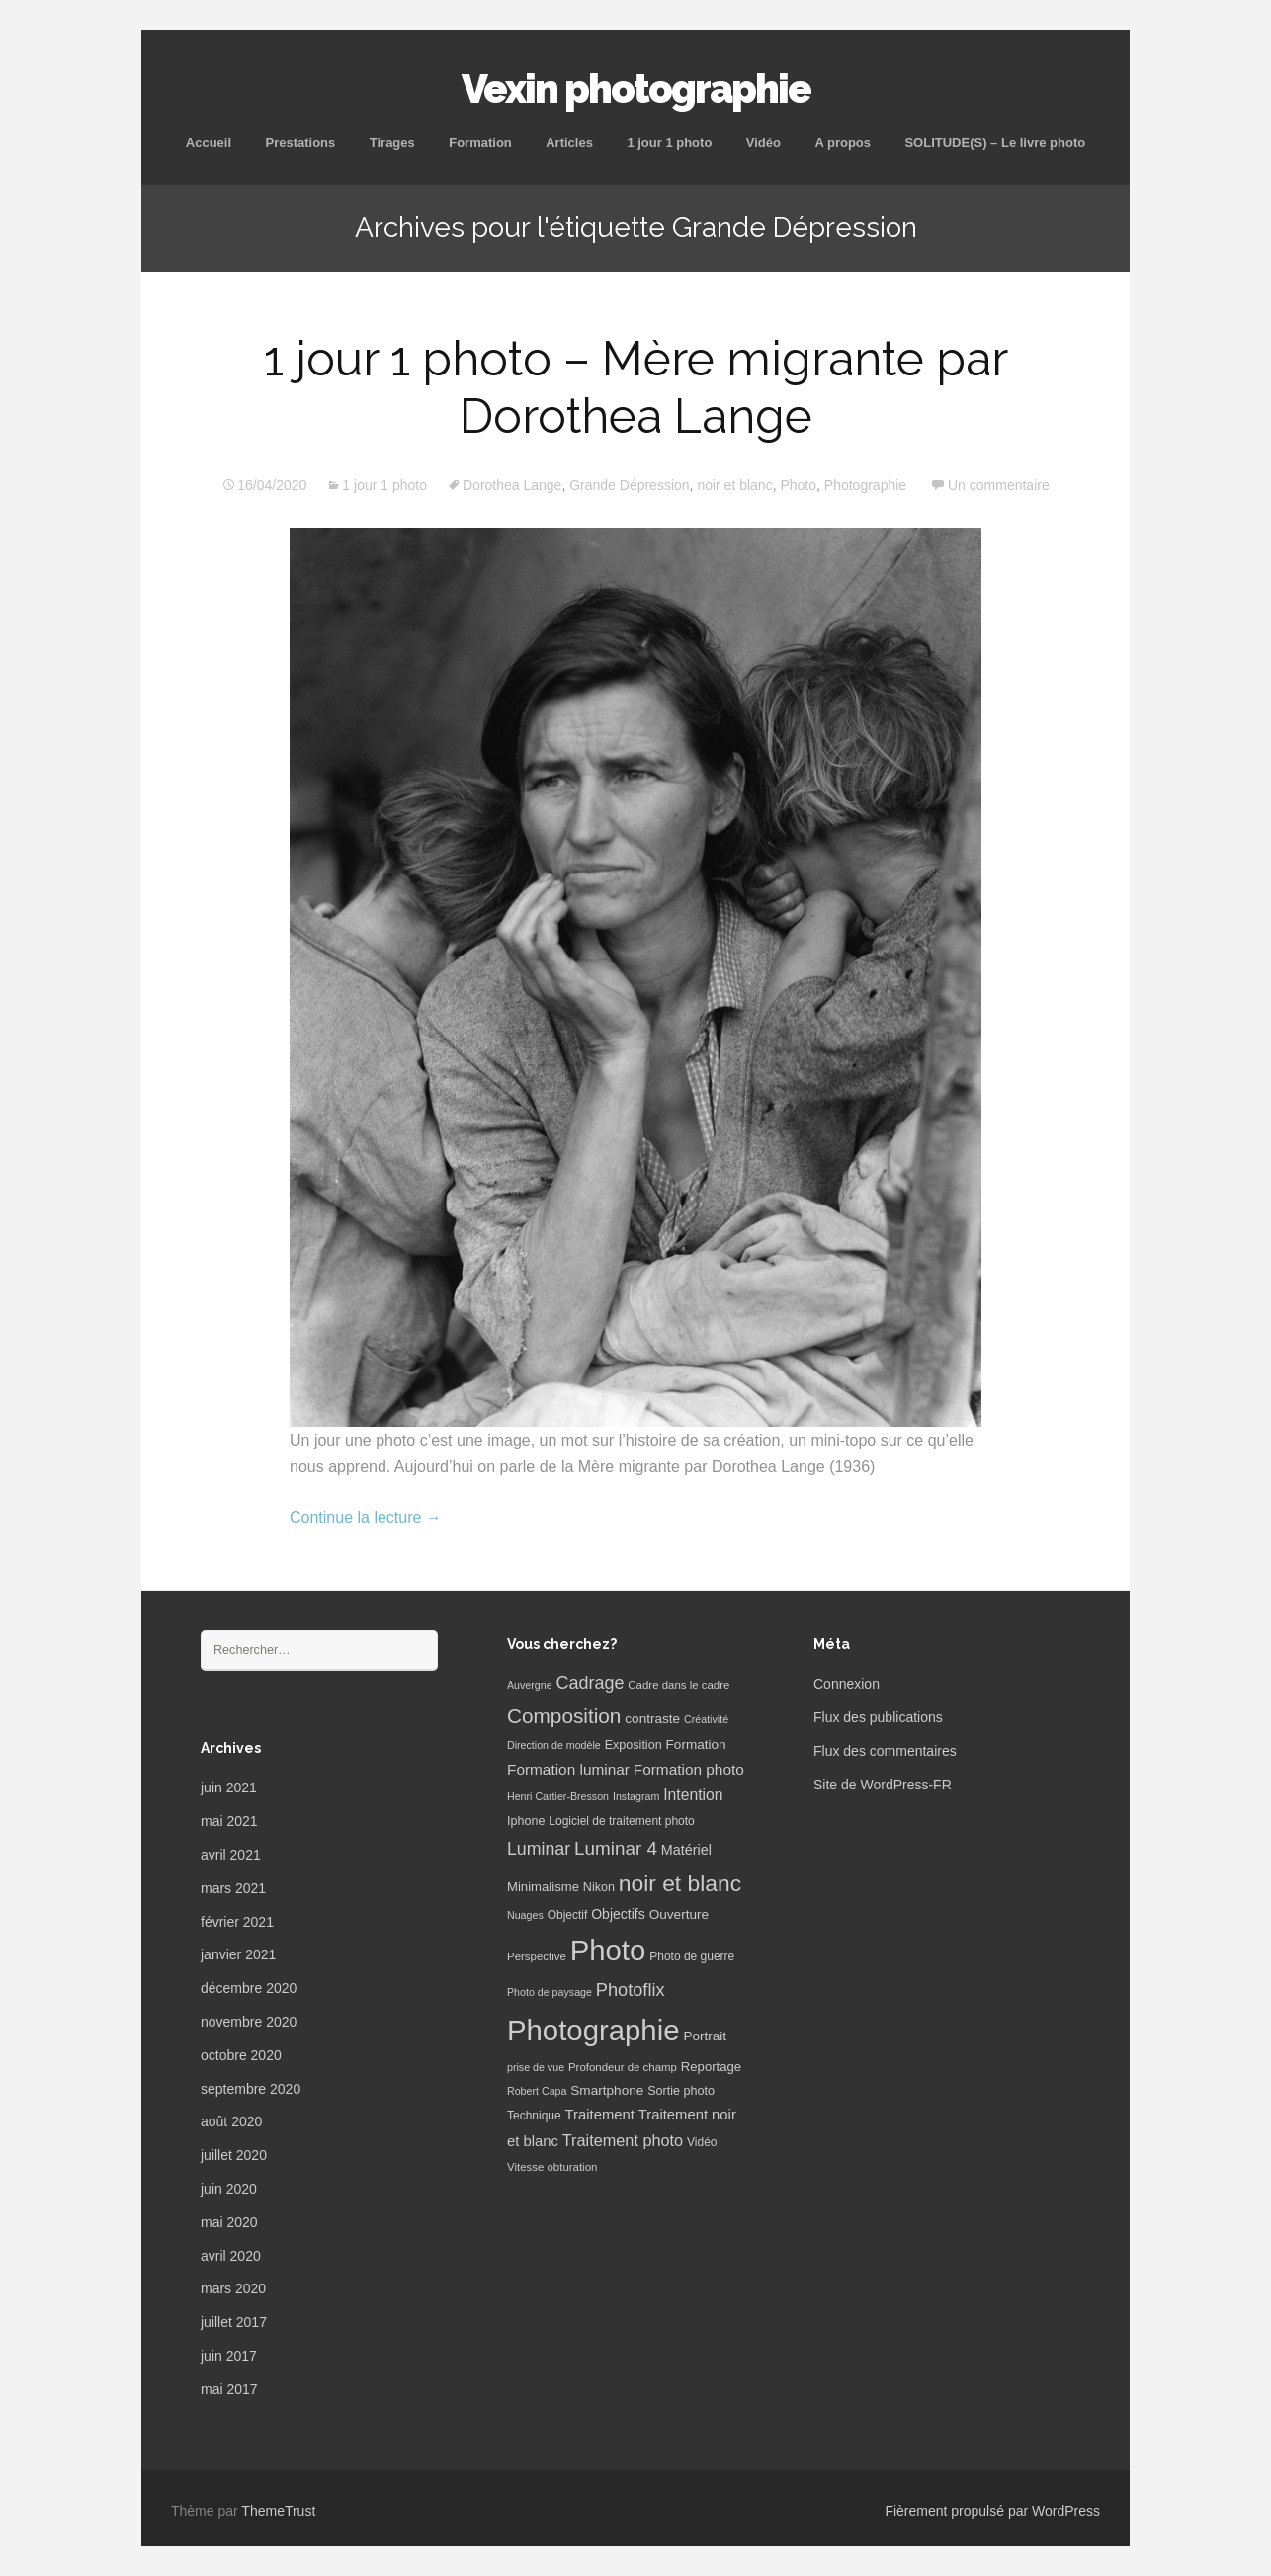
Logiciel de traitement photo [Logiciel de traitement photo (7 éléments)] (621, 1821)
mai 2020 (229, 2222)
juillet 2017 (234, 2322)
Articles (569, 142)
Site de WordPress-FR (882, 1784)
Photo (798, 485)
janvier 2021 (238, 1954)
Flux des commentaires (885, 1751)
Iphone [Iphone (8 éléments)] (526, 1821)
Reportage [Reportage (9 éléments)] (711, 2066)
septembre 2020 (250, 2089)
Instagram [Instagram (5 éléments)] (636, 1796)
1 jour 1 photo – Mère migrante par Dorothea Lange (636, 387)
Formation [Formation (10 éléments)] (696, 1744)
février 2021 (237, 1922)
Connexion (846, 1684)
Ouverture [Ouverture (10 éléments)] (679, 1914)
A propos (842, 142)
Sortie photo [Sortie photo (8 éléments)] (681, 2091)
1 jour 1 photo (669, 142)
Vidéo (763, 142)
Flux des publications (878, 1717)
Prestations (300, 142)
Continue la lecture (366, 1517)
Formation (480, 142)
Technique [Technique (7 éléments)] (534, 2115)
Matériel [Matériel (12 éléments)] (686, 1850)
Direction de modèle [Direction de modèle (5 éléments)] (554, 1745)
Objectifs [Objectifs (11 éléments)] (618, 1914)
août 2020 (231, 2121)
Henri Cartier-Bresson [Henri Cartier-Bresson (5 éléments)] (558, 1796)
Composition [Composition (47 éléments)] (564, 1715)
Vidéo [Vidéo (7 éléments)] (702, 2142)
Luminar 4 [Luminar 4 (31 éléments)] (615, 1848)
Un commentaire (999, 485)
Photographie (865, 485)
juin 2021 (229, 1787)
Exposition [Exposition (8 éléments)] (633, 1745)
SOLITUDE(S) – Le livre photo (994, 142)
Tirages (392, 142)
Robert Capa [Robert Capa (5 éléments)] (536, 2091)
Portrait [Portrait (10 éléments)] (704, 2036)
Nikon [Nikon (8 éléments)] (599, 1887)
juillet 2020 (234, 2155)
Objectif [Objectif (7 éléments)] (568, 1915)
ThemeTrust (278, 2511)
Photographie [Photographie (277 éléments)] (593, 2030)
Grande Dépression (629, 485)
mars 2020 (233, 2288)
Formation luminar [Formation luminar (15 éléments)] (568, 1769)
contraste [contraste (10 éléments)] (652, 1718)
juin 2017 (229, 2356)
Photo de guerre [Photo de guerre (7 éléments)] (691, 1956)
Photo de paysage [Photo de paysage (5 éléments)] (549, 1992)
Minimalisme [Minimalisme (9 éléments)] (543, 1886)
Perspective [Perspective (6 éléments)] (536, 1956)
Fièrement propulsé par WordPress (992, 2511)
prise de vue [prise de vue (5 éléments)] (535, 2067)
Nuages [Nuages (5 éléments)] (525, 1915)
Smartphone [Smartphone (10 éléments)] (606, 2090)
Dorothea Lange (512, 485)
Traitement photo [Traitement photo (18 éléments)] (622, 2140)
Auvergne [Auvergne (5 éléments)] (529, 1685)
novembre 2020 (249, 2022)
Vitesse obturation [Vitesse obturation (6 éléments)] (552, 2167)
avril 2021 (231, 1855)
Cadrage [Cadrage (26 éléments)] (590, 1683)
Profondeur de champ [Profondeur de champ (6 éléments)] (622, 2067)
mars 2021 (233, 1888)
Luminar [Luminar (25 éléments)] (538, 1849)
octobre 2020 (241, 2055)
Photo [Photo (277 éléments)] (608, 1950)
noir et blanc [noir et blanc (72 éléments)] (680, 1883)
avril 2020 (231, 2256)
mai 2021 (229, 1821)
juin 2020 (229, 2189)
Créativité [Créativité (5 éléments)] (706, 1719)
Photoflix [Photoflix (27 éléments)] (630, 1990)
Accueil (208, 142)
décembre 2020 (249, 1988)
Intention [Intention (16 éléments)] (692, 1795)
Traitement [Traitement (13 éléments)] (600, 2114)
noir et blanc (734, 485)
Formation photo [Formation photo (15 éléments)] (689, 1769)
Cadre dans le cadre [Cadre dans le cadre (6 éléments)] (678, 1685)
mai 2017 (229, 2389)
